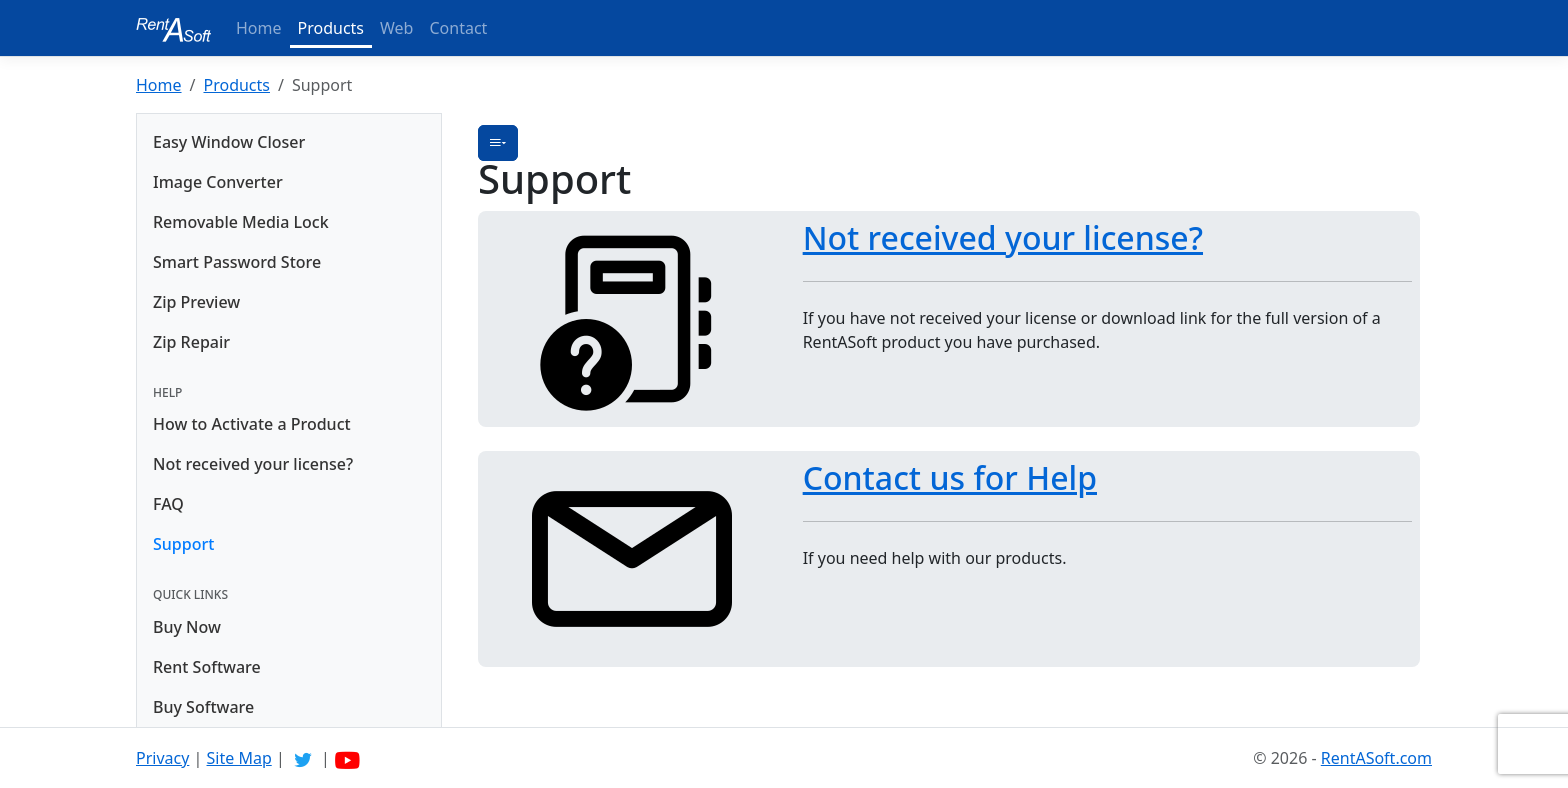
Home (259, 28)
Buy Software (203, 707)
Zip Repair (191, 342)
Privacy (162, 758)
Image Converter (218, 182)
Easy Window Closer (229, 142)
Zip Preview (196, 302)
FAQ (168, 504)
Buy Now (187, 627)
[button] (498, 143)
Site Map (239, 758)
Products (331, 28)
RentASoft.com (1376, 758)
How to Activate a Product (252, 424)
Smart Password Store (237, 262)
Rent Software (207, 667)
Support (183, 544)
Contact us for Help (950, 477)
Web (396, 28)
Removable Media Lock (241, 222)
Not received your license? (253, 464)
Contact (458, 28)
